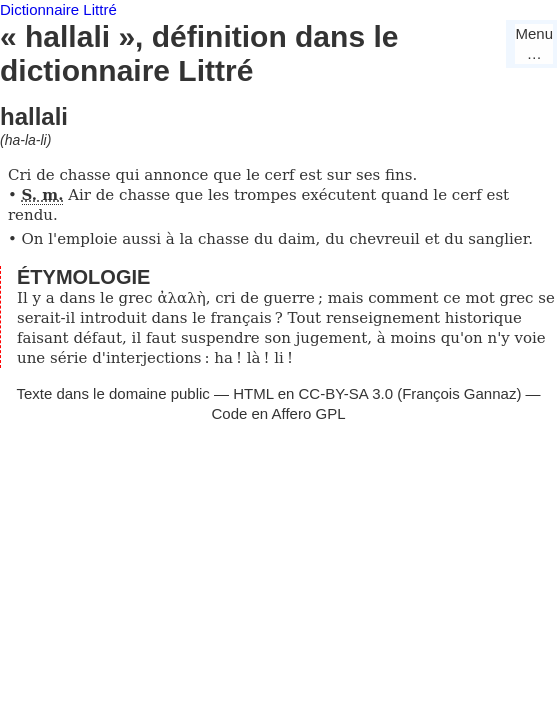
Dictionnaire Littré (58, 9)
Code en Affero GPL (279, 413)
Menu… (534, 43)
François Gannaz (459, 393)
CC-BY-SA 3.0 (346, 393)
